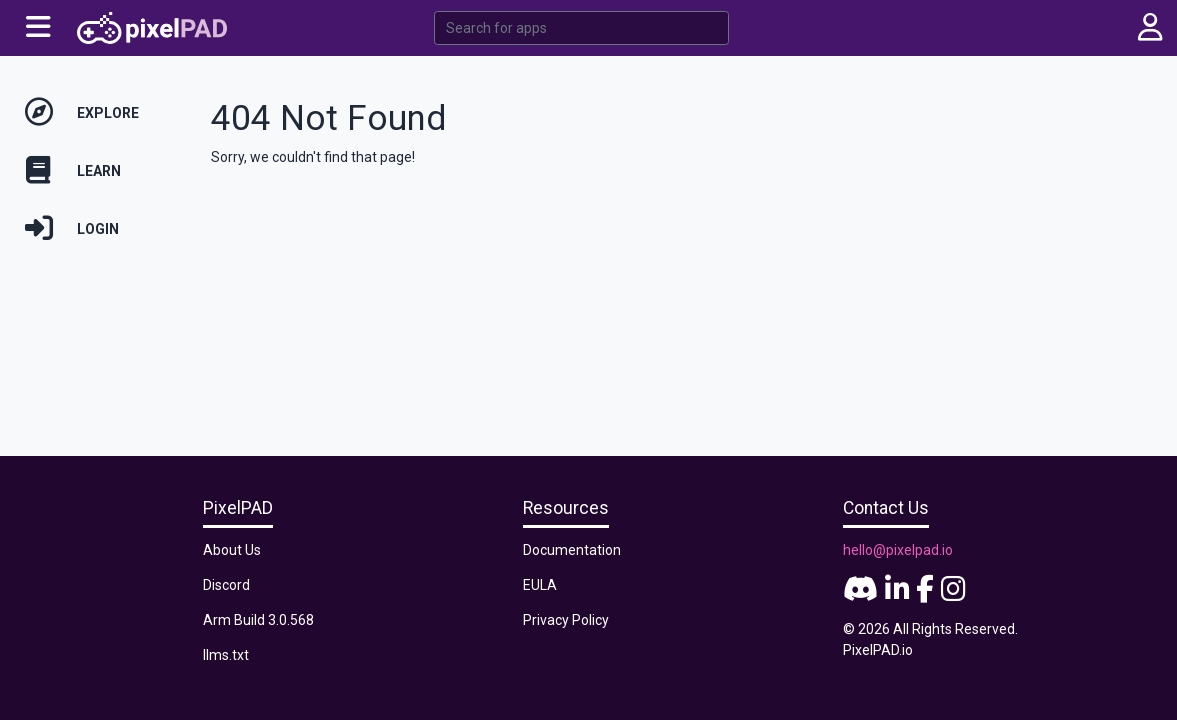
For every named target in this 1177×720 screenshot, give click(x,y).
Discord (226, 585)
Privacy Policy (566, 620)
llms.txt (226, 655)
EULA (540, 585)
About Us (232, 550)
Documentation (572, 550)
